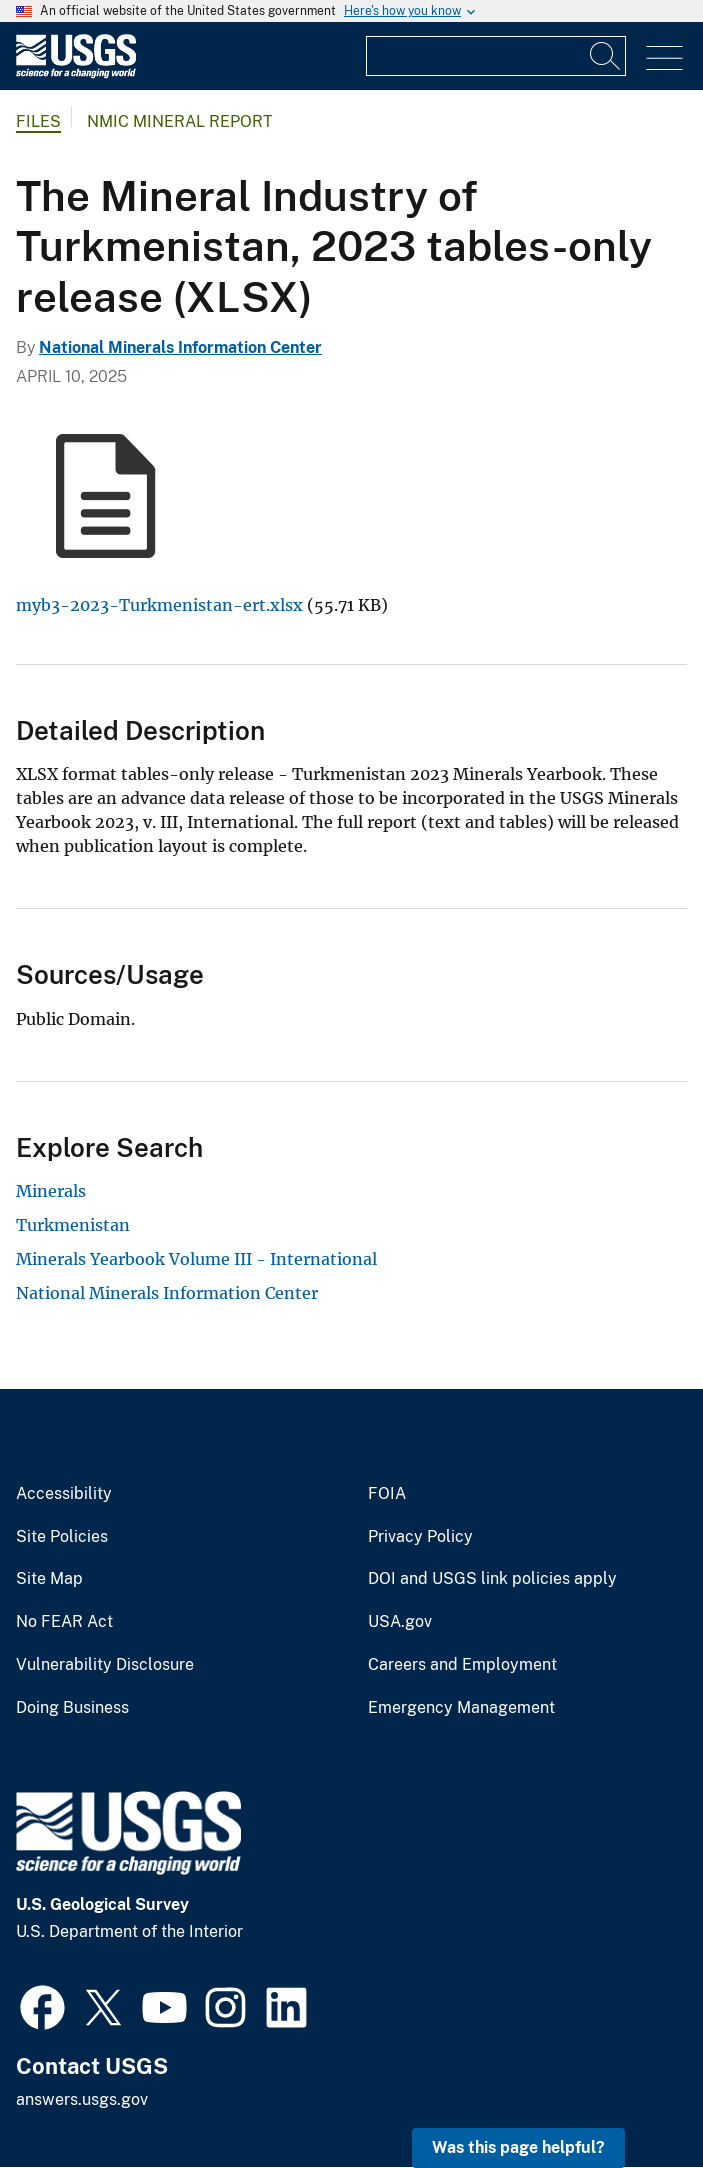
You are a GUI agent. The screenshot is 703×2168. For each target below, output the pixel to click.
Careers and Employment (462, 1665)
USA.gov (400, 1622)
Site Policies (62, 1537)
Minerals (51, 1191)
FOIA (387, 1494)
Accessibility (64, 1494)
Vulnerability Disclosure (105, 1665)
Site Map (49, 1579)
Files (38, 121)
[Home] (76, 73)
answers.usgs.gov (82, 2099)
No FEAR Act (64, 1622)
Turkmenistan (73, 1225)
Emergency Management (461, 1708)
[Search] (606, 56)
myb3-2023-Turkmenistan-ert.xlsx (159, 605)
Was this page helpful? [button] (518, 2147)
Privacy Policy (420, 1537)
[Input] (496, 56)
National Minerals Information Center (180, 347)
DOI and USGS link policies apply (492, 1579)
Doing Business (72, 1708)
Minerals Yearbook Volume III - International (196, 1259)
